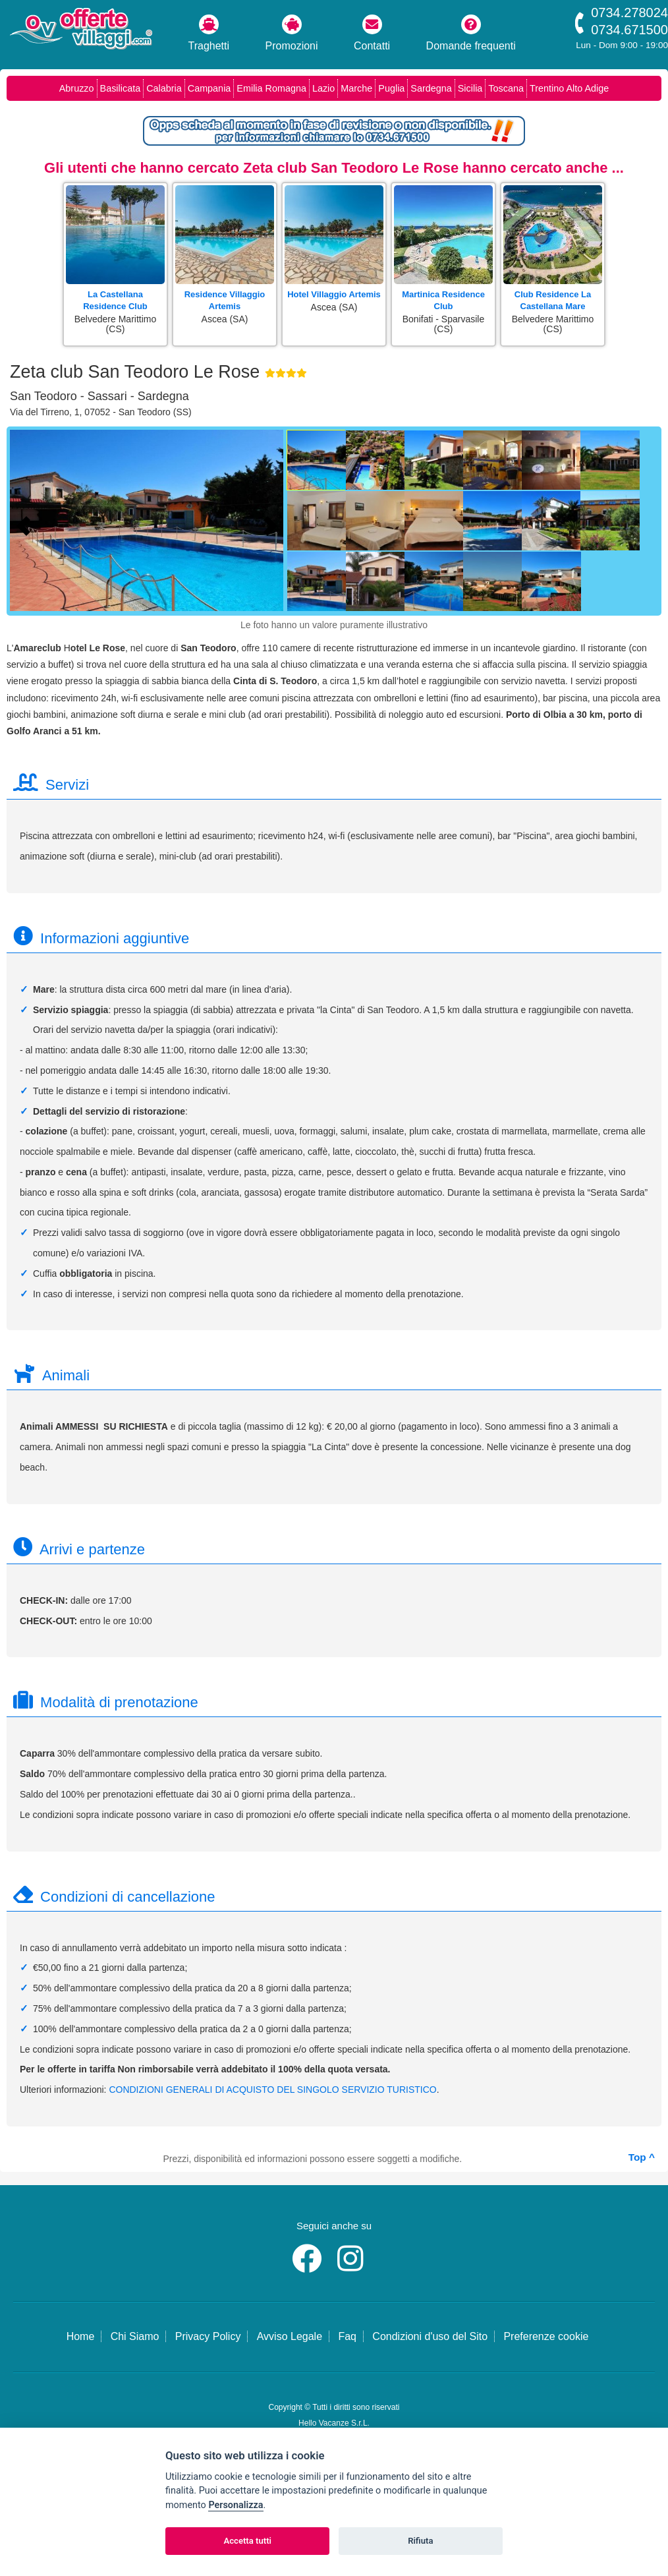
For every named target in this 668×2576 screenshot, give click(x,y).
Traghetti (209, 33)
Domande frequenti (471, 33)
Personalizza (235, 2505)
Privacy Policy (208, 2336)
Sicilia (470, 88)
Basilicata (120, 88)
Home (81, 2336)
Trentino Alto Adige (569, 88)
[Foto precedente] (26, 524)
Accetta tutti (247, 2541)
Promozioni (291, 33)
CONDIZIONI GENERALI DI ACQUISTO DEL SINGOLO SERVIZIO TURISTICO (272, 2089)
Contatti (372, 33)
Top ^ (641, 2157)
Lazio (323, 88)
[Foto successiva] (273, 524)
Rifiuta (420, 2541)
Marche (356, 88)
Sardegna (430, 88)
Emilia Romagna (271, 88)
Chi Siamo (135, 2336)
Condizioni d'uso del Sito (429, 2336)
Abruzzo (76, 88)
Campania (209, 88)
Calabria (164, 88)
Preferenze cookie (545, 2336)
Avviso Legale (289, 2336)
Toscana (506, 88)
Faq (347, 2336)
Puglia (391, 88)
